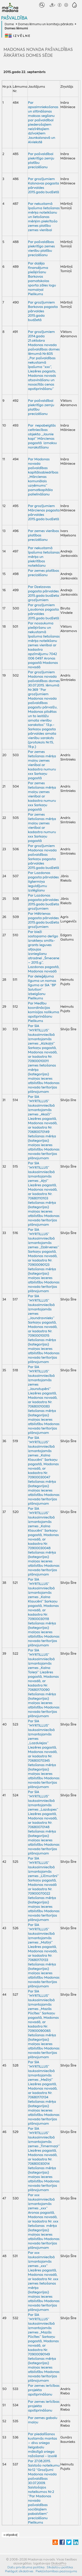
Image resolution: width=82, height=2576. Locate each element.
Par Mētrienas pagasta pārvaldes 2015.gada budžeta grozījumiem (43, 920)
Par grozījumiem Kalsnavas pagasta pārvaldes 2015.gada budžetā (43, 185)
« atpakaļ (10, 2535)
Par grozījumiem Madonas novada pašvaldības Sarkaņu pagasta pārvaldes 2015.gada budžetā (43, 857)
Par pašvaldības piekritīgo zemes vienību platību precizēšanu (41, 248)
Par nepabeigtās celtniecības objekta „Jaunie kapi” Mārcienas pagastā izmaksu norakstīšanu (42, 436)
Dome (9, 24)
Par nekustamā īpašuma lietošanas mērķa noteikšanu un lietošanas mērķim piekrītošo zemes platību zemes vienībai (44, 217)
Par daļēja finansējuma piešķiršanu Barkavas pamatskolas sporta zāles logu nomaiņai (42, 276)
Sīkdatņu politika (60, 2567)
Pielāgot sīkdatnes (19, 2571)
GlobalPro (58, 2563)
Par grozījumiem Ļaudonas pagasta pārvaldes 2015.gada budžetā (43, 611)
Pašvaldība (14, 18)
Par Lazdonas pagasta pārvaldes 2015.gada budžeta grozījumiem (43, 902)
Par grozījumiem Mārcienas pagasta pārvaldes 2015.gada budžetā (44, 512)
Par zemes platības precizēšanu (43, 572)
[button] (74, 5)
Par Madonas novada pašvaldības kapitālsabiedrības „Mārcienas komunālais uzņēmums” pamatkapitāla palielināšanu (43, 477)
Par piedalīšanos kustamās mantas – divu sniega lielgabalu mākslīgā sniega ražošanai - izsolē (42, 2445)
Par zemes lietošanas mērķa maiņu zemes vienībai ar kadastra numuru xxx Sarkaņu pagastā (42, 765)
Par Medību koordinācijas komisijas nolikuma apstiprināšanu (43, 1010)
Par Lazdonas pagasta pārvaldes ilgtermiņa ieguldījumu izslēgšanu (43, 882)
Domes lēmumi (16, 28)
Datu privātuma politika (26, 2567)
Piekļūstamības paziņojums (56, 2571)
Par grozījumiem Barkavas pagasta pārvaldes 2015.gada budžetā (43, 311)
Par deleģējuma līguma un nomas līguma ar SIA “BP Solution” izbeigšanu (42, 985)
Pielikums (35, 294)
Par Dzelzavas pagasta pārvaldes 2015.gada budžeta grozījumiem (43, 593)
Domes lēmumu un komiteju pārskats (45, 24)
